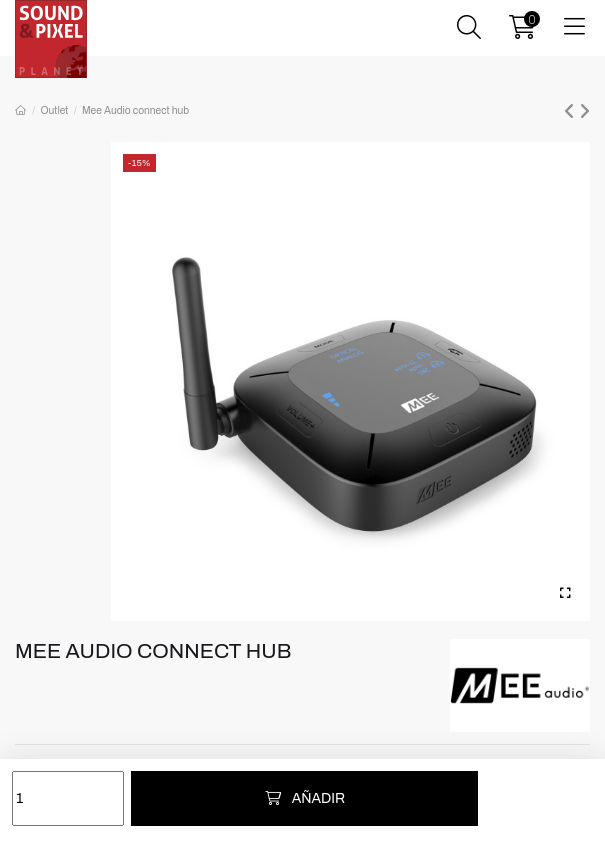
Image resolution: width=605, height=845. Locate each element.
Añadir (304, 798)
